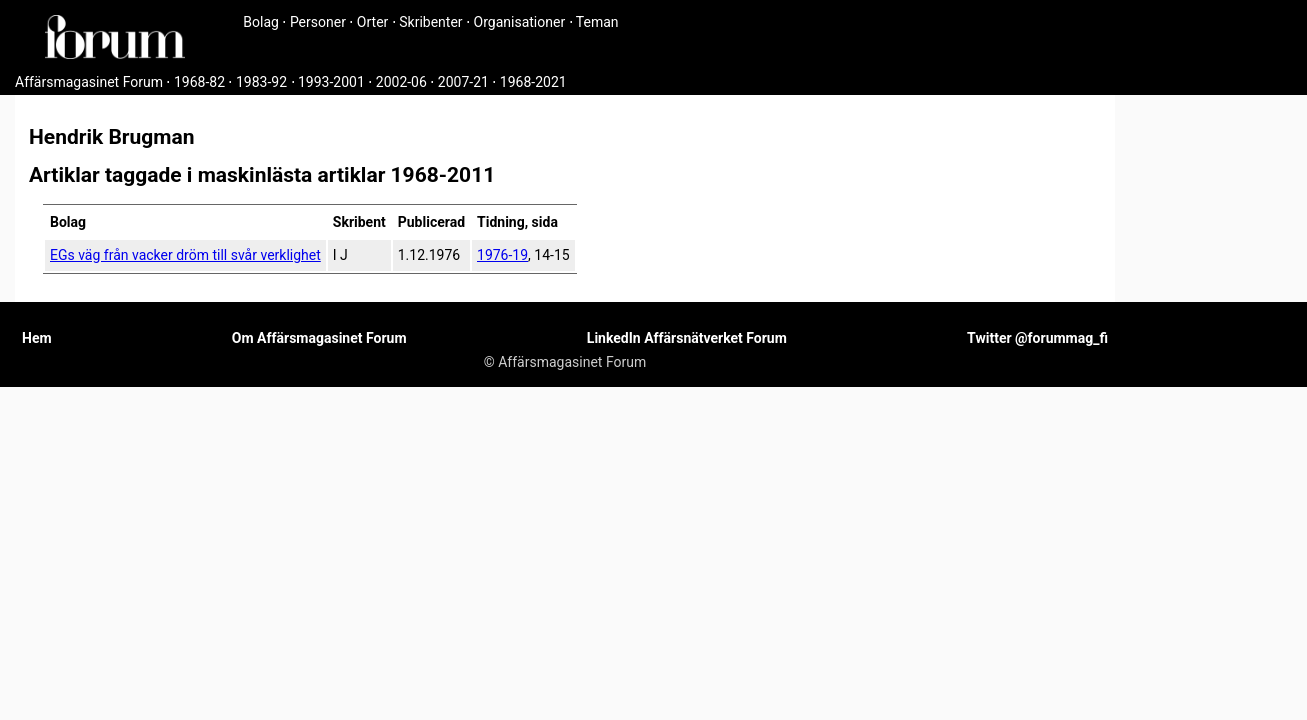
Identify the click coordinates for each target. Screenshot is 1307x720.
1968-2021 (533, 82)
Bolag (261, 22)
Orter (372, 22)
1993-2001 (331, 82)
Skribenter (430, 22)
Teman (597, 22)
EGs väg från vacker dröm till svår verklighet (185, 255)
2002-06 (401, 82)
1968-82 (199, 82)
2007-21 (463, 82)
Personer (318, 22)
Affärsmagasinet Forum (89, 82)
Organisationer (520, 22)
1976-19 (502, 255)
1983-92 (261, 82)
